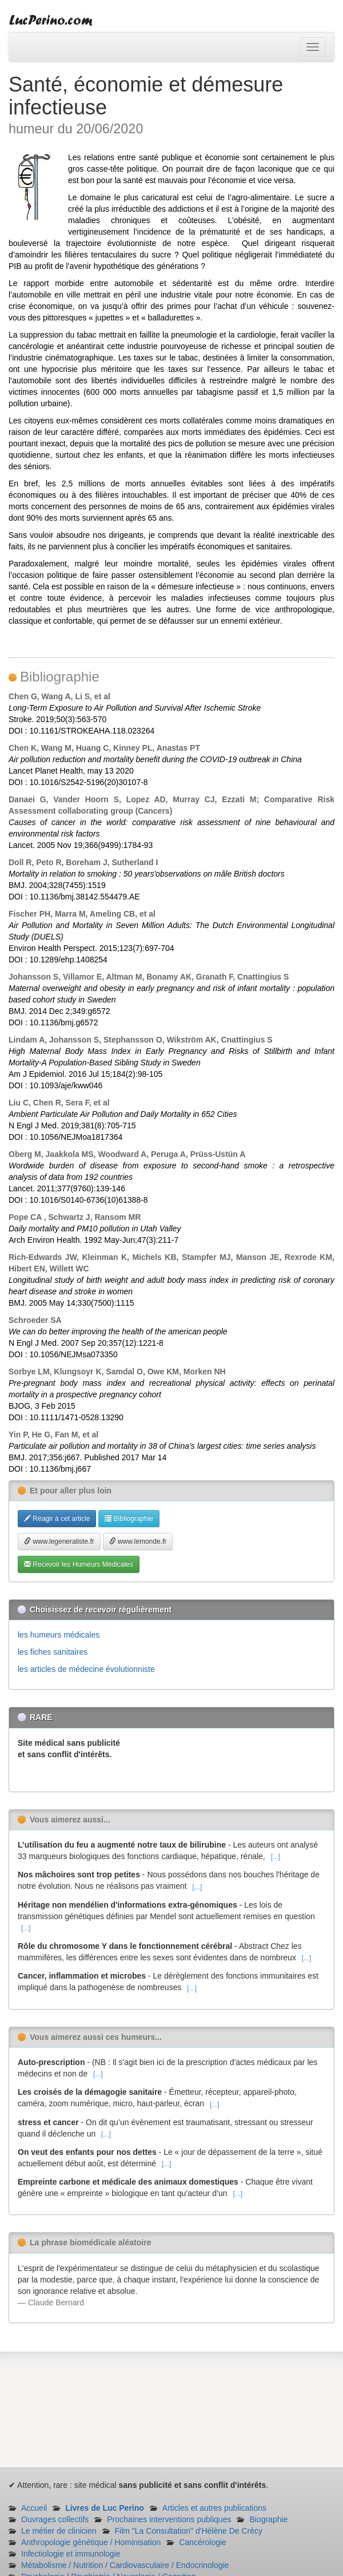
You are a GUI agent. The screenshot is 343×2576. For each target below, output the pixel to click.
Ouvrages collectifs (55, 2519)
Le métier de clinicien (59, 2530)
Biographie (268, 2519)
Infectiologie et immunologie (71, 2553)
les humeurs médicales (58, 1634)
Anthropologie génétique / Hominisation (91, 2542)
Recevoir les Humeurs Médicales (78, 1564)
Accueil (34, 2507)
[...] (276, 1857)
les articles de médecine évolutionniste (86, 1669)
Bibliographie (129, 1519)
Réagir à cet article (57, 1519)
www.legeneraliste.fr (59, 1541)
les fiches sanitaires (52, 1651)
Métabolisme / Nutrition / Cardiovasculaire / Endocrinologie (125, 2565)
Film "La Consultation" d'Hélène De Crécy (189, 2530)
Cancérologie (202, 2542)
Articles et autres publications (214, 2507)
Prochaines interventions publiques (169, 2519)
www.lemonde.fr (138, 1541)
